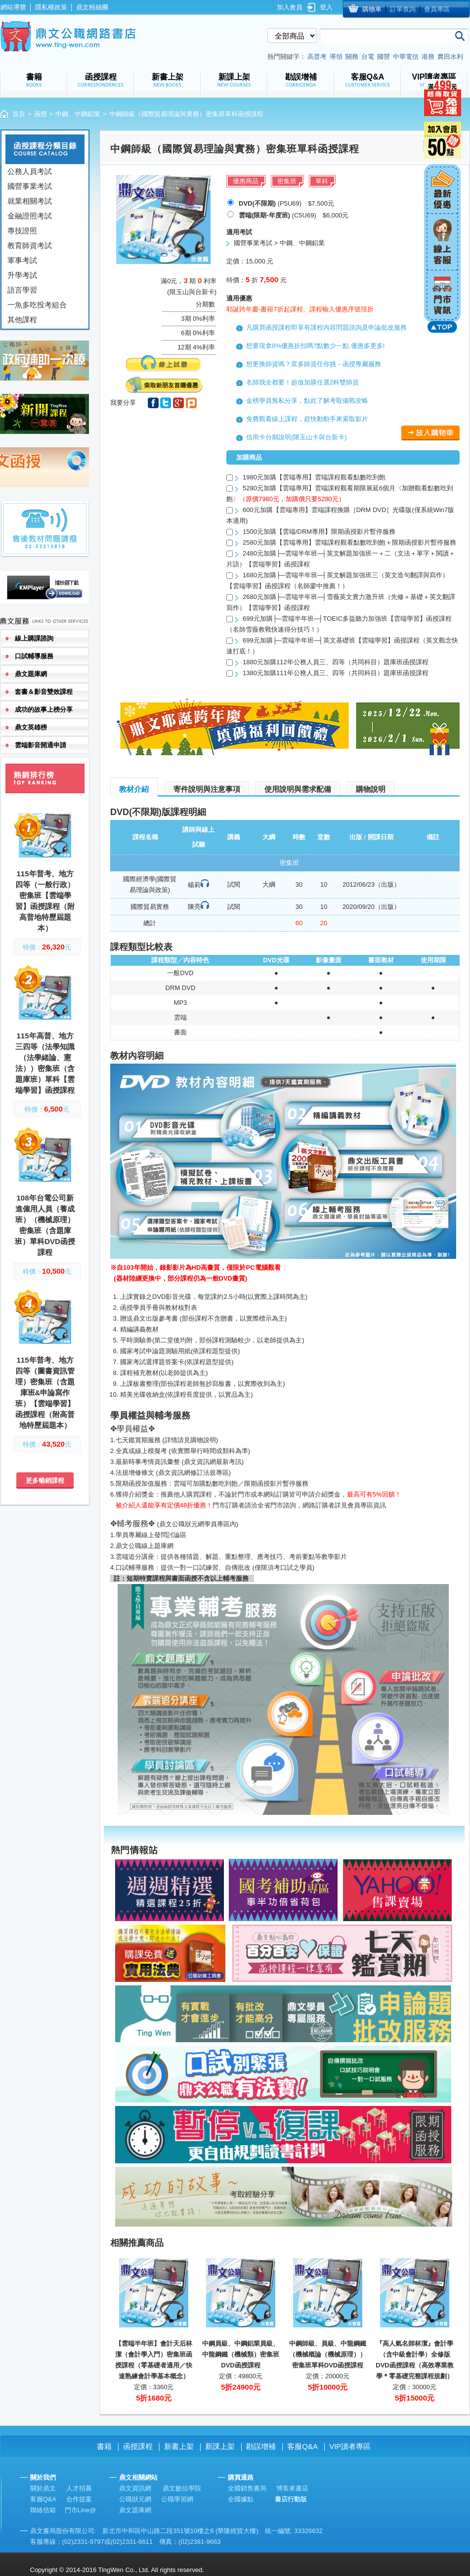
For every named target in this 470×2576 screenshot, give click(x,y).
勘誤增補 (261, 2446)
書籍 (104, 2446)
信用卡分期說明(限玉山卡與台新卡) (296, 437)
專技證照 (22, 230)
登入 (326, 7)
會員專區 (437, 9)
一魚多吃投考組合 (37, 305)
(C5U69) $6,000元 (294, 215)
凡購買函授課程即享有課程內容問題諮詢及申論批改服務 (326, 327)
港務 (428, 56)
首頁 (18, 114)
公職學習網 (177, 2499)
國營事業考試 (29, 186)
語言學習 (22, 290)
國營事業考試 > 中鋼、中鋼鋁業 (279, 243)
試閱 (233, 884)
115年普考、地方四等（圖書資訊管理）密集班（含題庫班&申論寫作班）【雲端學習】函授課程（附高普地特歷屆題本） (45, 1392)
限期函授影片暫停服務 (276, 1483)
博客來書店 (292, 2488)
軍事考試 (22, 260)
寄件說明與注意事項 (206, 789)
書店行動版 (291, 2499)
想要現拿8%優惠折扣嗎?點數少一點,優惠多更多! (315, 345)
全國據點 (241, 2499)
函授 (40, 114)
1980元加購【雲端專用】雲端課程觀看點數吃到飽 (314, 477)
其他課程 (22, 319)
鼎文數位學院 (182, 2488)
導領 (336, 56)
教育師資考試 (29, 245)
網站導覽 (13, 7)
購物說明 (370, 789)
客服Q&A (302, 2446)
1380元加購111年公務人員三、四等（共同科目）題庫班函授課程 (335, 673)
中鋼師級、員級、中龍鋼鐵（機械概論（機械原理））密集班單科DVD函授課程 (327, 2354)
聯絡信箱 (43, 2510)
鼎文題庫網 (135, 2510)
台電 (367, 56)
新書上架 (179, 2446)
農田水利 (450, 56)
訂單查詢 (403, 9)
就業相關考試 (29, 201)
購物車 (372, 9)
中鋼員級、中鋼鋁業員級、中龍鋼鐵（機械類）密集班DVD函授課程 (240, 2354)
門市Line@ (80, 2510)
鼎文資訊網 (135, 2488)
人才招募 (79, 2488)
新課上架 (220, 2446)
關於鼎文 (43, 2488)
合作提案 (79, 2499)
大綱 (268, 884)
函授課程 (138, 2446)
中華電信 (406, 56)
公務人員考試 (29, 171)
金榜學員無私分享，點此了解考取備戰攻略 (307, 400)
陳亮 (194, 906)
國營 (383, 56)
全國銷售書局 (247, 2488)
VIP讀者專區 (350, 2446)
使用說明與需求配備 (297, 789)
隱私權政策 (51, 7)
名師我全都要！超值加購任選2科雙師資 (302, 382)
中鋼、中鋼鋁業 (77, 114)
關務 (351, 56)
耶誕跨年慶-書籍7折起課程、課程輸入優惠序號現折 (300, 309)
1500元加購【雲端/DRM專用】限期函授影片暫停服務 (319, 531)
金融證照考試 (29, 216)
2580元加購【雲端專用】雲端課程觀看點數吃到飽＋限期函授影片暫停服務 (349, 542)
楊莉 (194, 885)
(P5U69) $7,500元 (286, 203)
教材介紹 (134, 789)
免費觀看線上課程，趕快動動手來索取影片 (307, 419)
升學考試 (22, 275)
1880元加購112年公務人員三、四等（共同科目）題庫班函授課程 (335, 662)
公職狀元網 (135, 2499)
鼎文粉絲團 (92, 7)
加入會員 (289, 7)
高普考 (317, 56)
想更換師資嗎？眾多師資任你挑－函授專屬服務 (313, 364)
